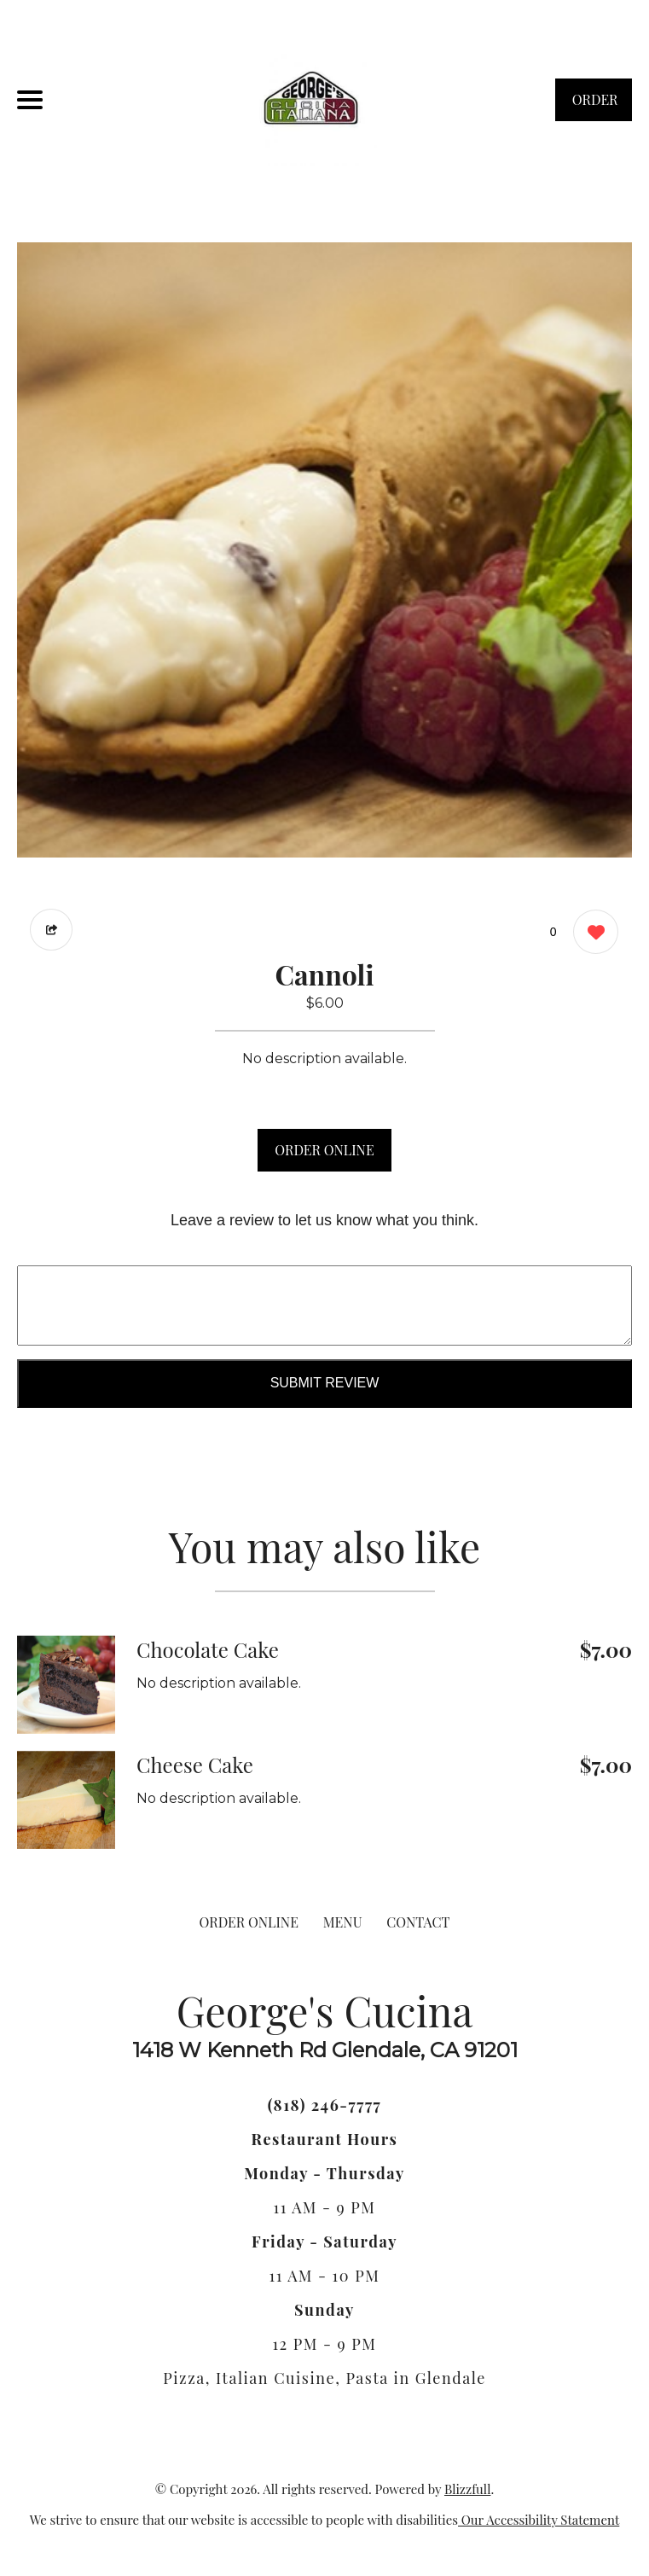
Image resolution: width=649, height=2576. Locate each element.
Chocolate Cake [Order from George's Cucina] (207, 1649)
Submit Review (325, 1382)
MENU (342, 1922)
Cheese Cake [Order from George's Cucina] (194, 1764)
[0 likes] (591, 933)
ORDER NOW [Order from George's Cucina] (595, 105)
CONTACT (417, 1922)
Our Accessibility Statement (538, 2519)
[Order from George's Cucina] (66, 1685)
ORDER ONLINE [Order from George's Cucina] (249, 1922)
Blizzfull (467, 2488)
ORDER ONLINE (324, 1150)
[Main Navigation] (30, 99)
